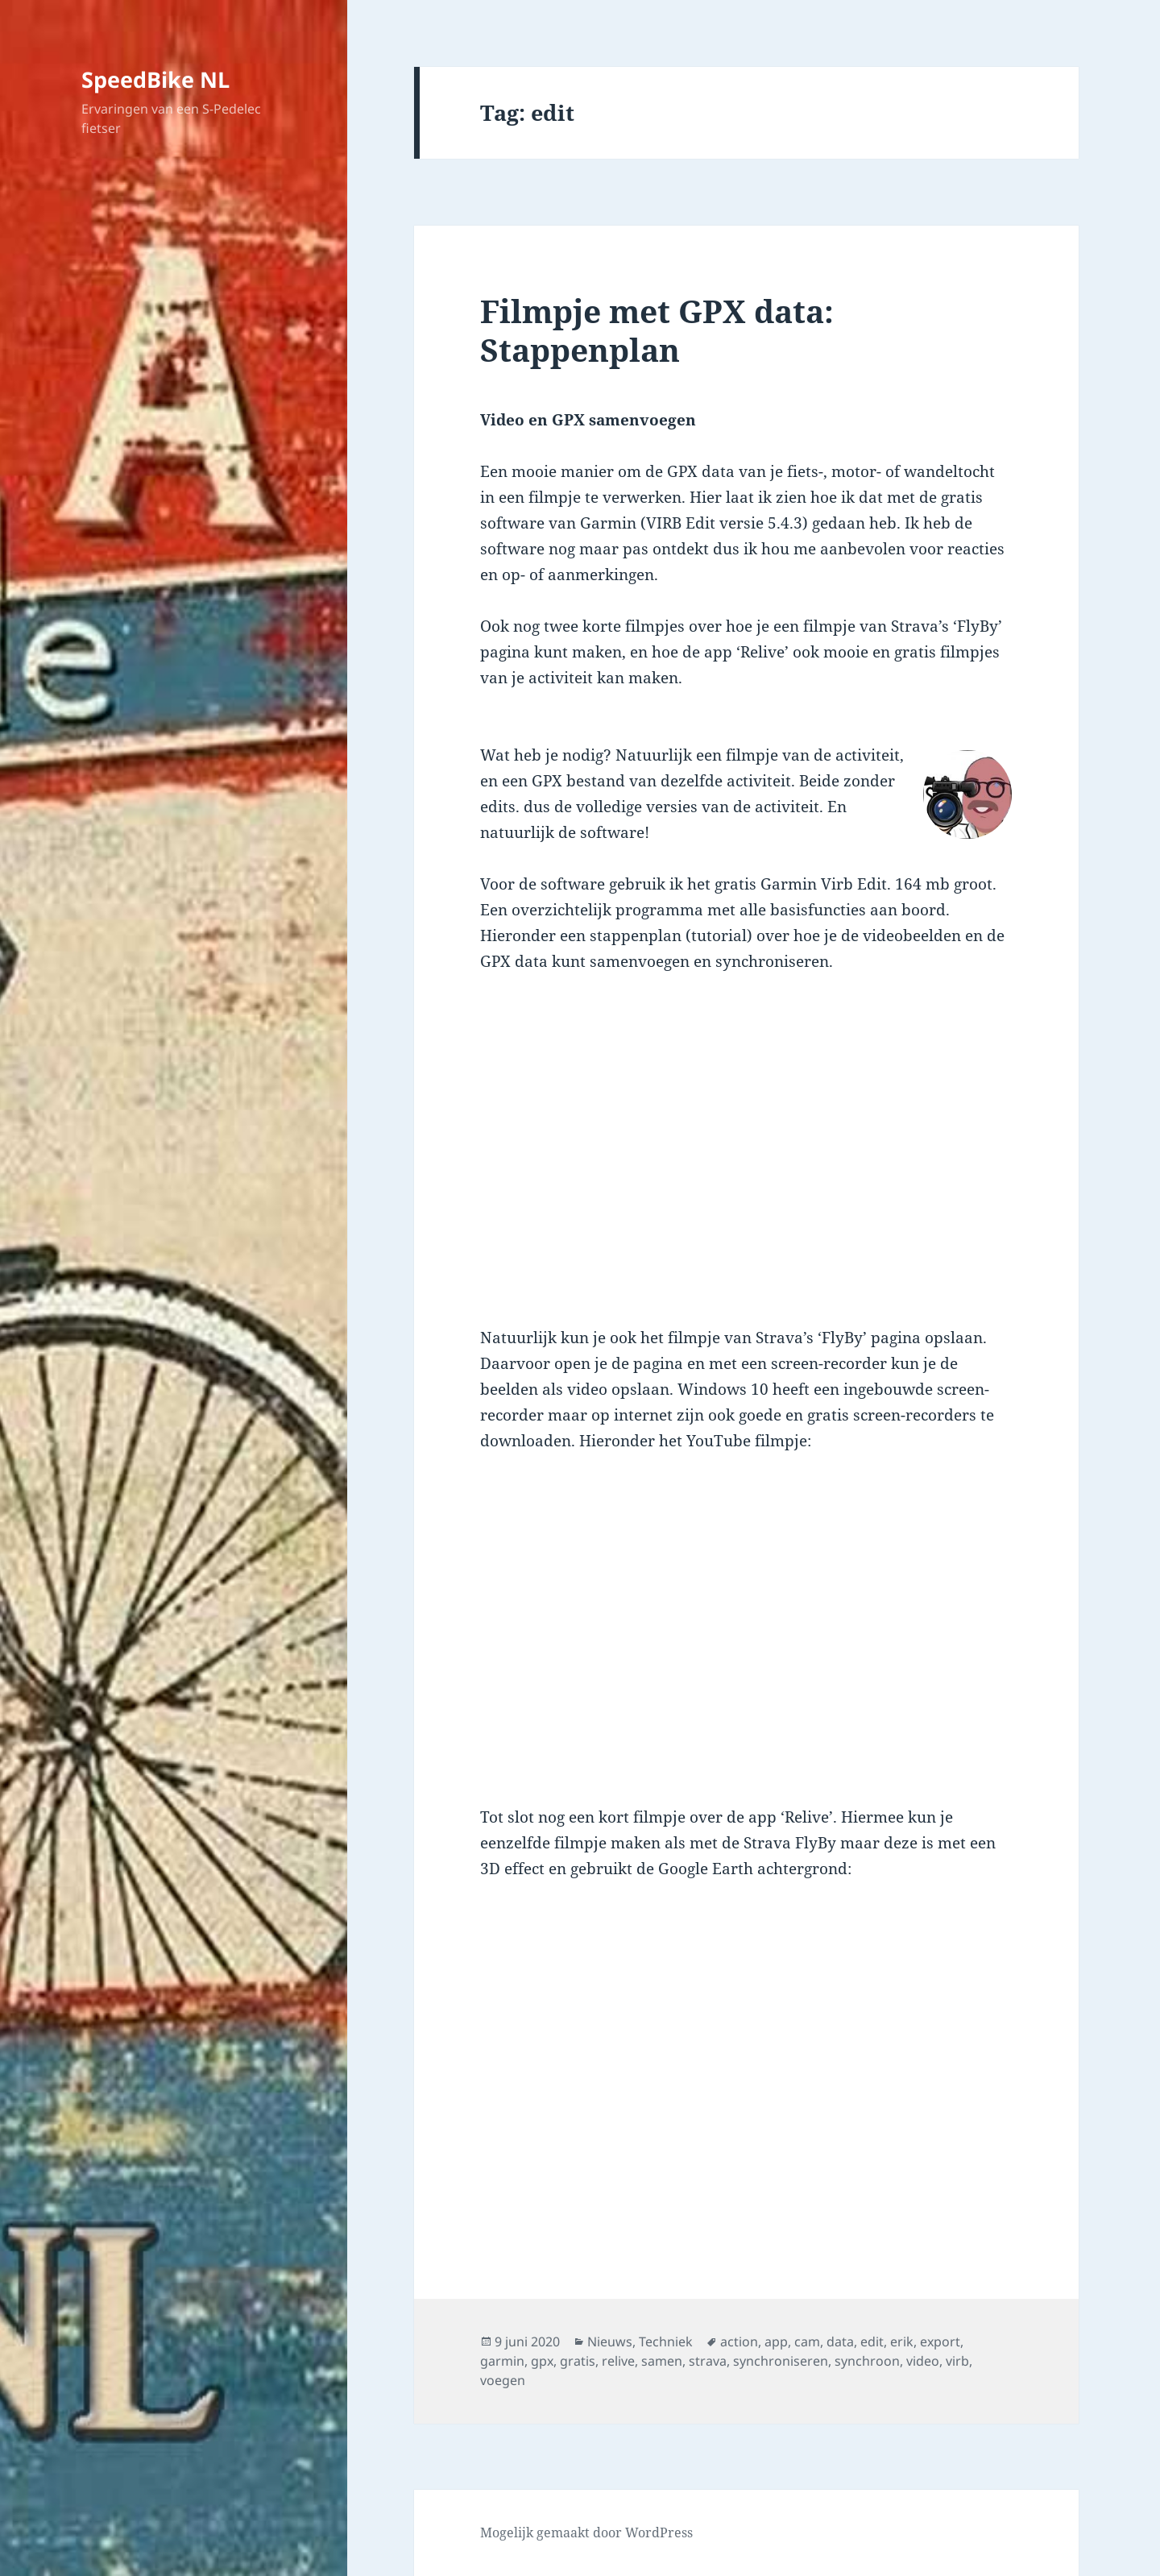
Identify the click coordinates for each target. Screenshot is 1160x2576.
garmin (502, 2361)
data (840, 2341)
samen (661, 2361)
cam (807, 2341)
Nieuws (609, 2341)
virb (957, 2361)
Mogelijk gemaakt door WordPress (586, 2532)
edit (872, 2341)
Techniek (666, 2341)
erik (902, 2341)
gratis (577, 2361)
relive (618, 2361)
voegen (502, 2380)
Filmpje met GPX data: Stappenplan (657, 330)
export (940, 2341)
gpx (542, 2361)
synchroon (867, 2361)
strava (708, 2361)
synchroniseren (780, 2361)
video (922, 2361)
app (776, 2341)
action (739, 2341)
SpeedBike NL (155, 79)
